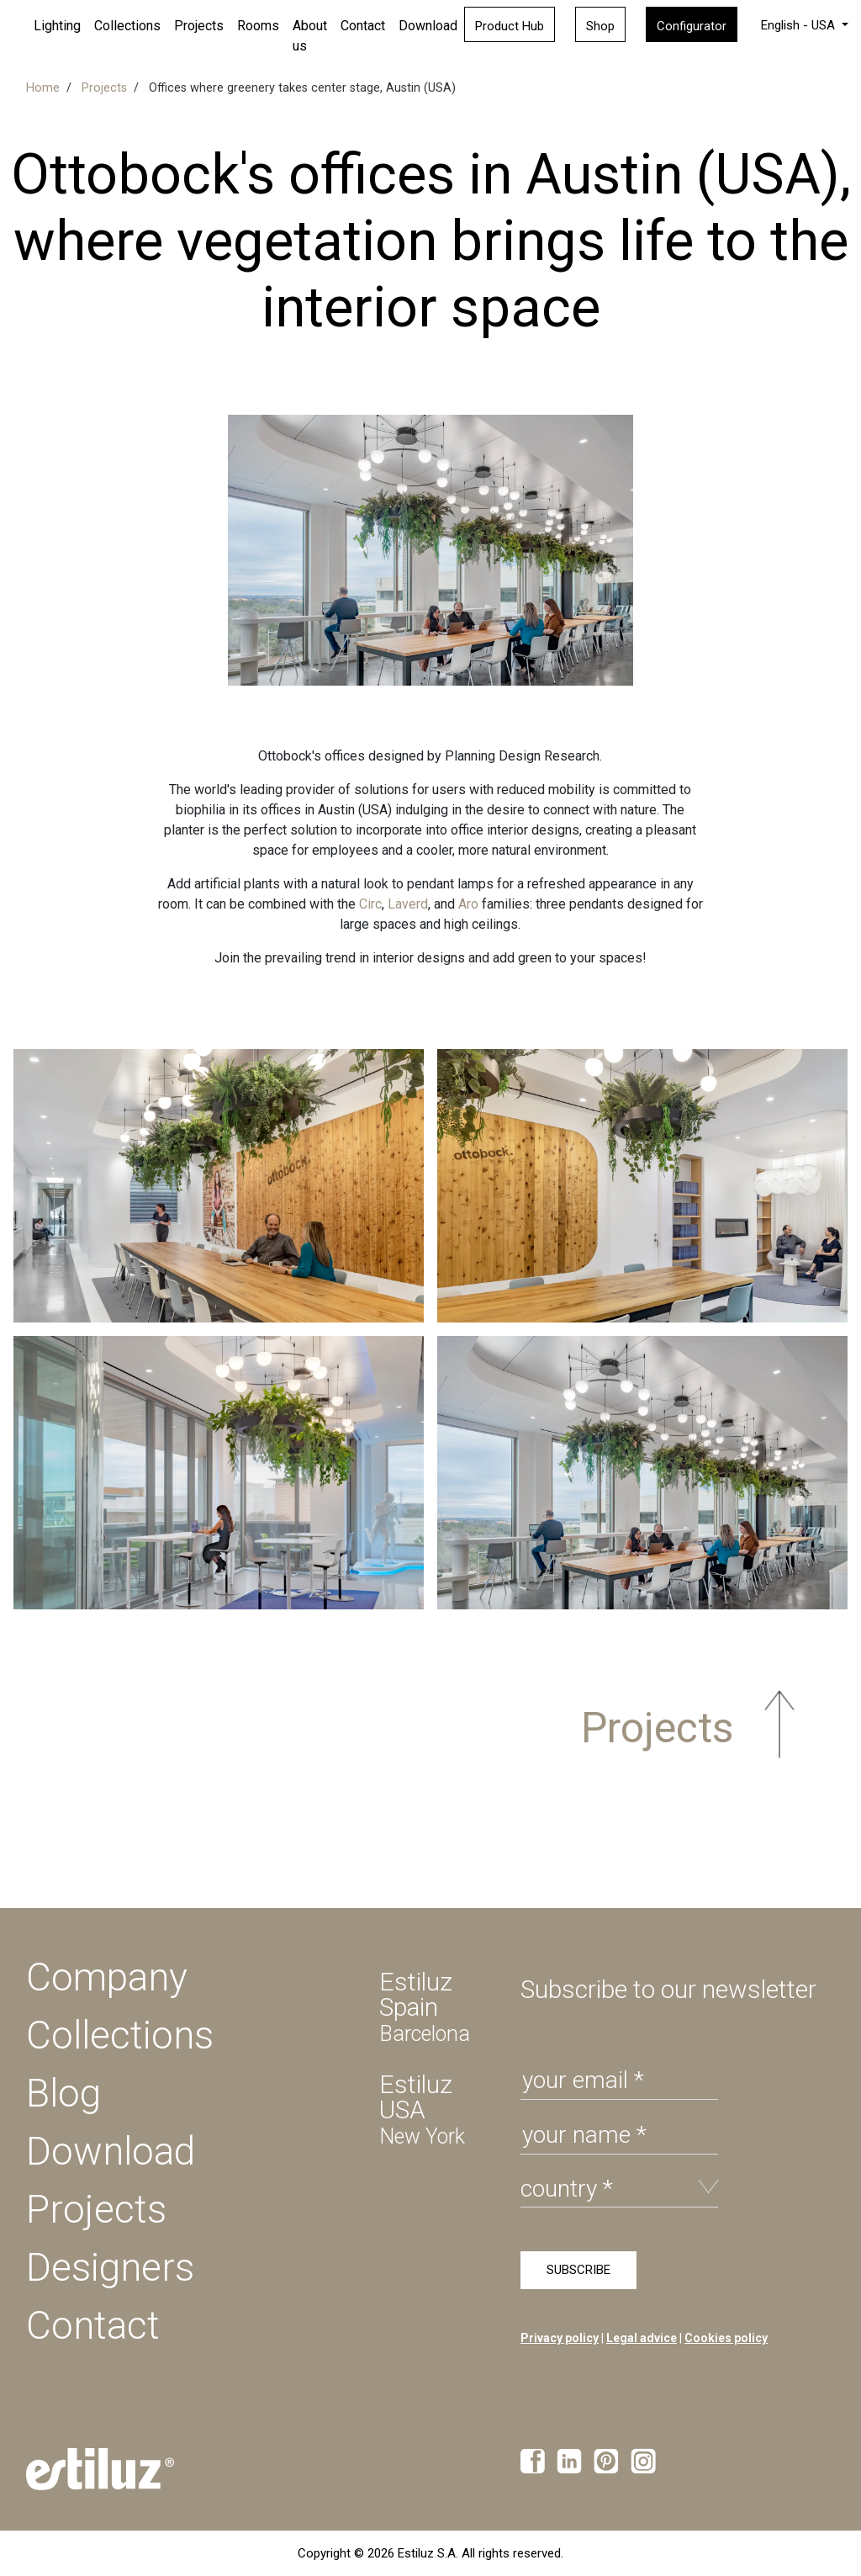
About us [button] (310, 36)
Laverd (408, 904)
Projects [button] (199, 26)
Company (107, 1977)
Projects (96, 2209)
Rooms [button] (258, 26)
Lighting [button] (57, 26)
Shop (600, 26)
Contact (363, 26)
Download (428, 26)
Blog (63, 2093)
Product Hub (509, 26)
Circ (370, 904)
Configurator (691, 26)
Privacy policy (559, 2338)
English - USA (799, 25)
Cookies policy (726, 2338)
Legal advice (641, 2338)
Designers (110, 2267)
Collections (127, 26)
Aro (468, 904)
